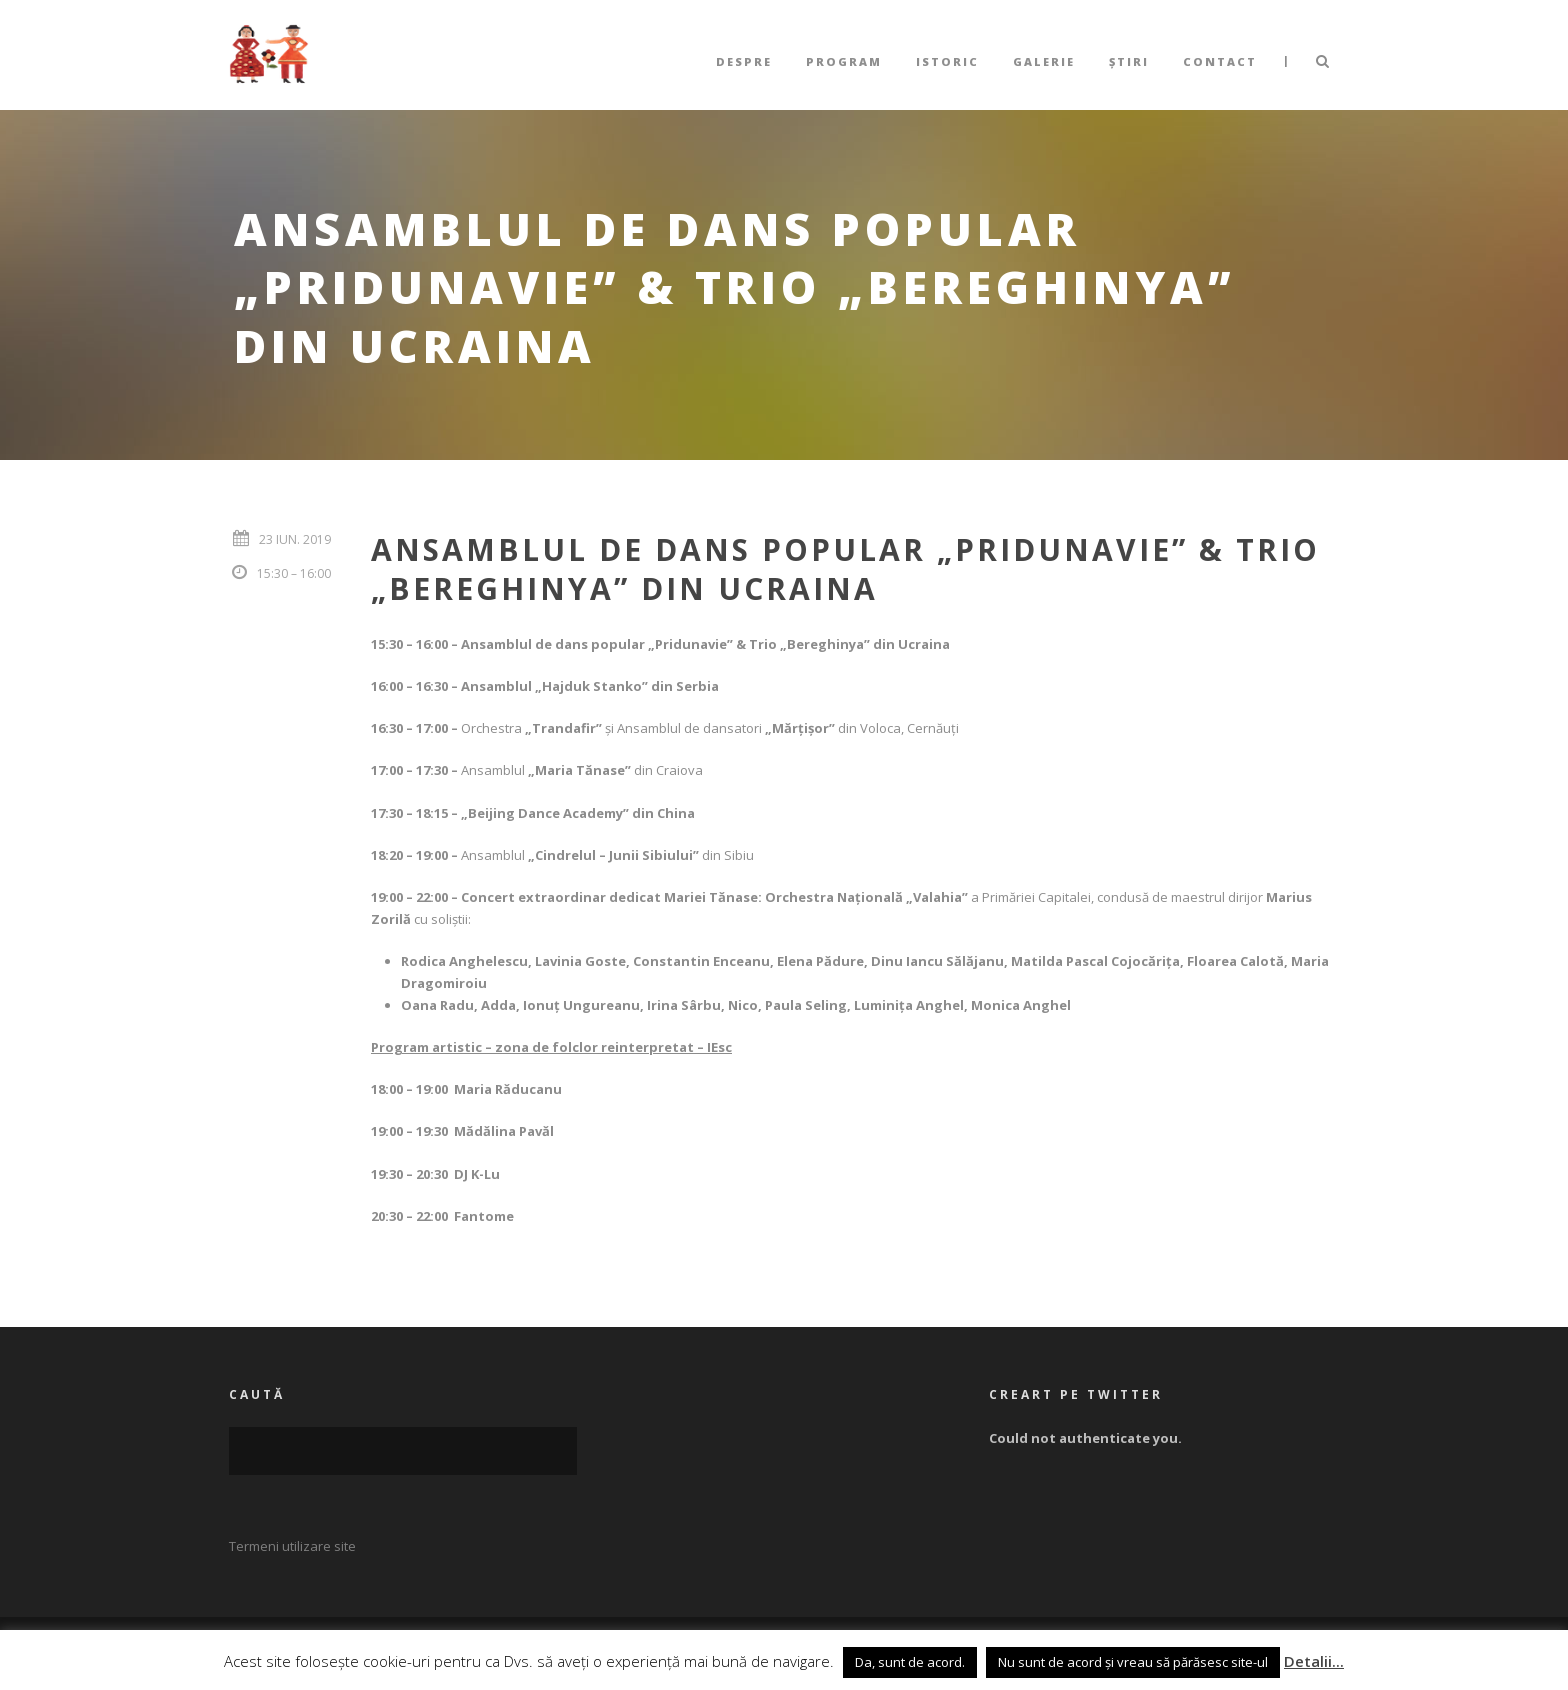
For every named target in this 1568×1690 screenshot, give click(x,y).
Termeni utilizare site (292, 1546)
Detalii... (1314, 1661)
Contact (1220, 61)
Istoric (947, 61)
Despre (744, 61)
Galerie (1044, 61)
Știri (1129, 61)
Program (844, 61)
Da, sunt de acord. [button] (910, 1662)
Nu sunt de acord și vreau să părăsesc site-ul (1133, 1662)
